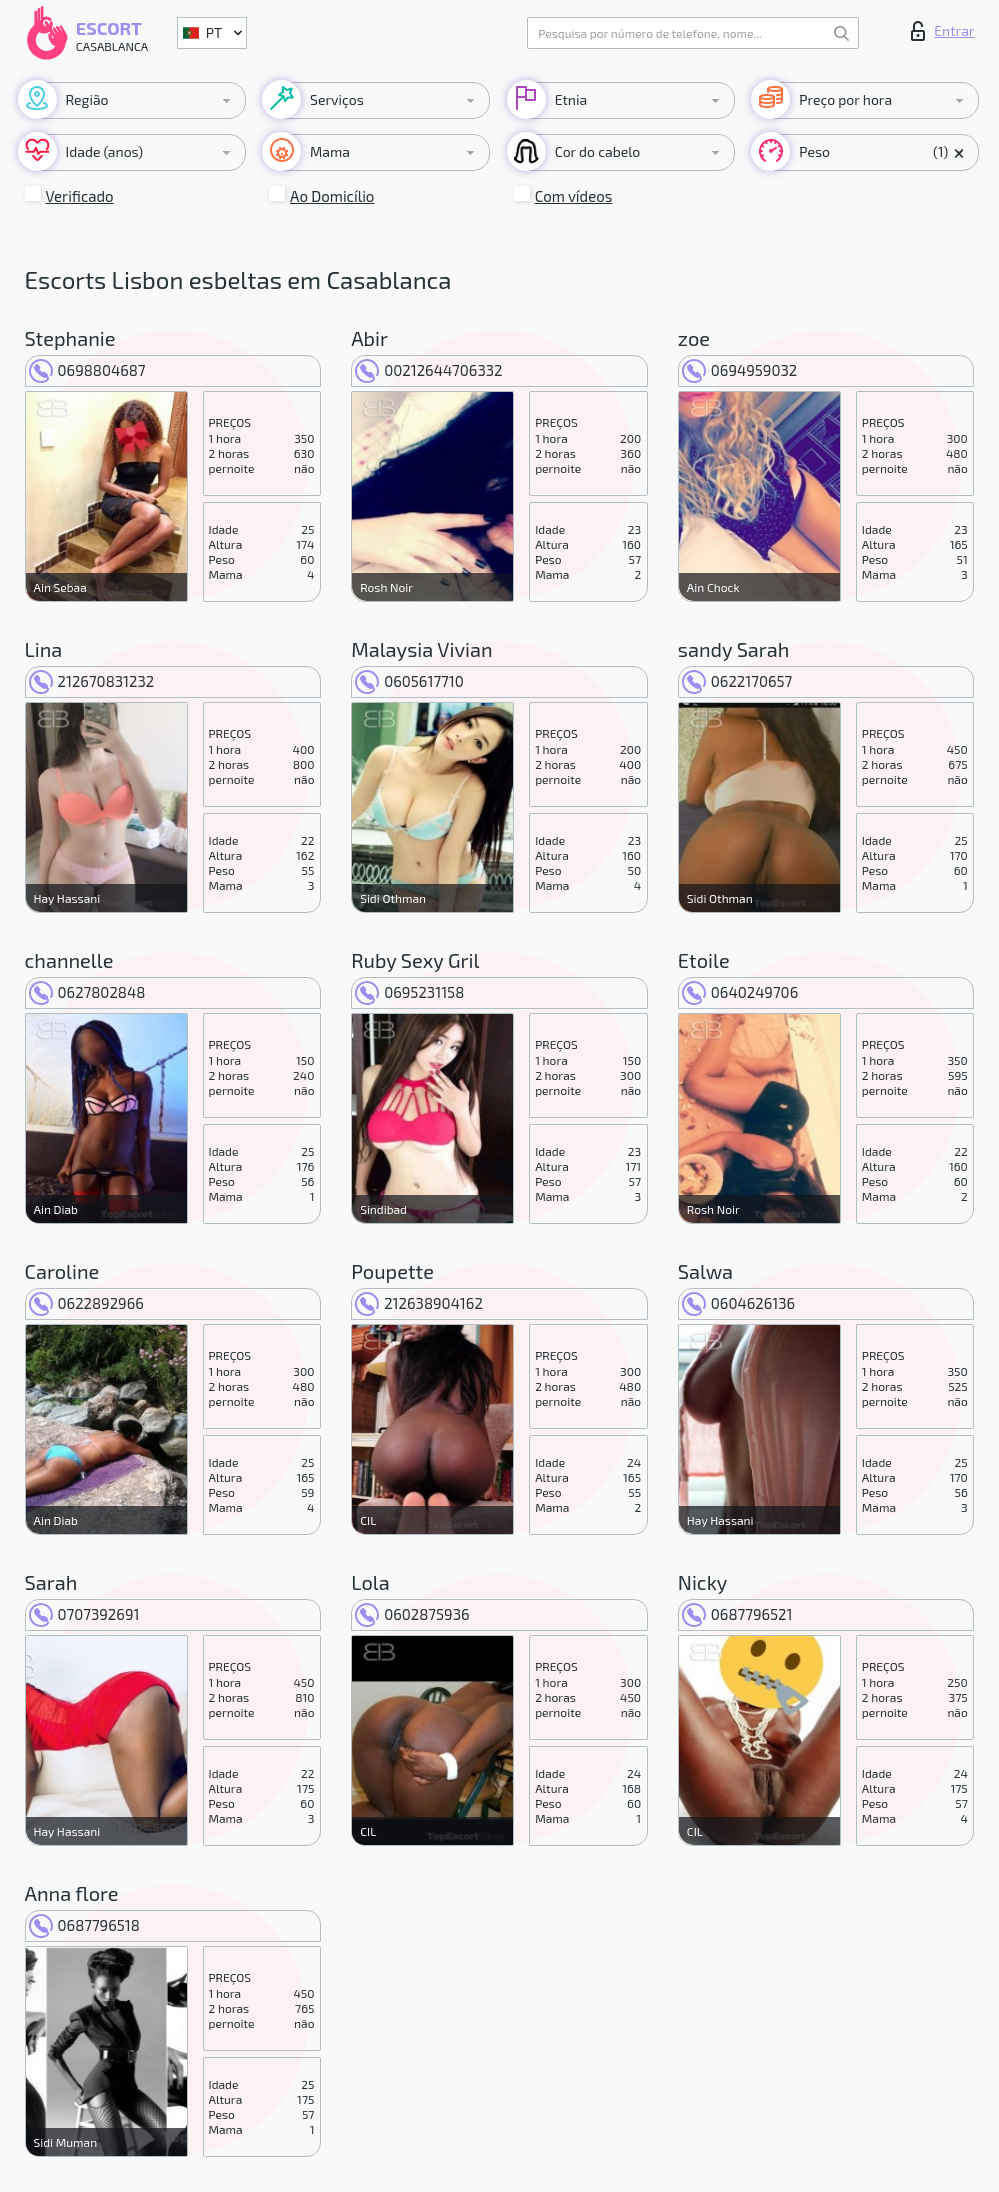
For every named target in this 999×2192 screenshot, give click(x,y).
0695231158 (409, 992)
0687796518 (84, 1925)
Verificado (80, 196)
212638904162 (419, 1303)
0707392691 (84, 1614)
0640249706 (740, 992)
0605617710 (409, 681)
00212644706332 (428, 370)
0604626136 (738, 1303)
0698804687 (87, 370)
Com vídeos (574, 196)
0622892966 (86, 1303)
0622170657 (737, 681)
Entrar (942, 31)
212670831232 (92, 681)
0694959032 (739, 370)
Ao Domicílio (332, 196)
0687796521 (737, 1614)
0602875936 (412, 1614)
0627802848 (87, 992)
